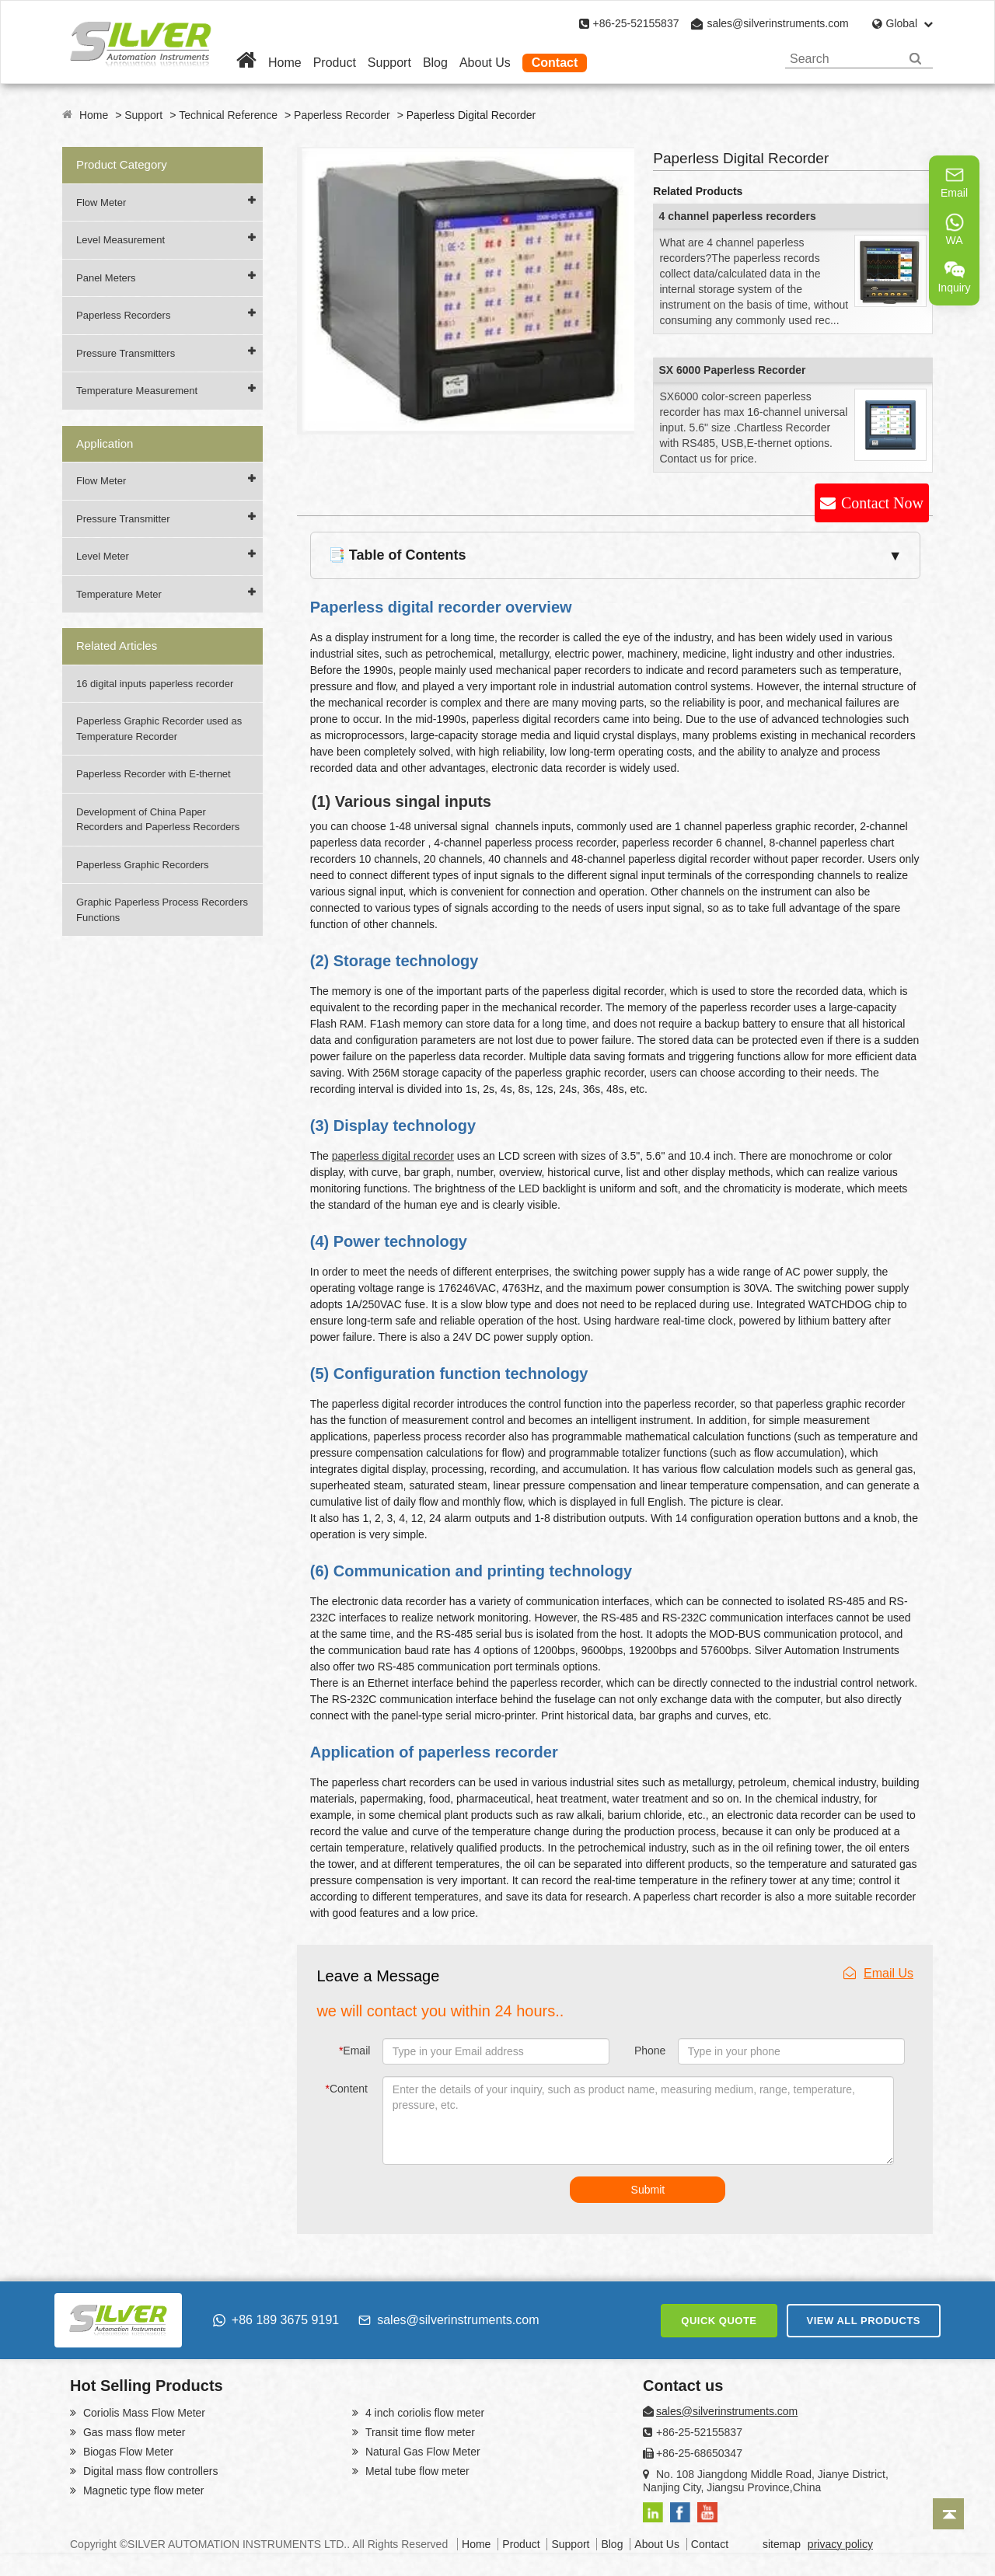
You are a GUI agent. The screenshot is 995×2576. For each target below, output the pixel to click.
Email (354, 2050)
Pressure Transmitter (123, 519)
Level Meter (102, 556)
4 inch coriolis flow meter (423, 2413)
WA (954, 229)
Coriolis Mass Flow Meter (142, 2413)
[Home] (246, 62)
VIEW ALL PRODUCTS (863, 2320)
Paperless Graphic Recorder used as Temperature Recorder (159, 728)
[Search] (915, 58)
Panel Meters (106, 278)
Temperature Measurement (136, 390)
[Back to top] (948, 2513)
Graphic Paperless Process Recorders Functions (162, 909)
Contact (555, 62)
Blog (435, 62)
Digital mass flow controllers (149, 2471)
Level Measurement (120, 240)
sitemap (782, 2544)
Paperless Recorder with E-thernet (153, 774)
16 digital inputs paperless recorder (154, 683)
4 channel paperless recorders (736, 216)
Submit (648, 2189)
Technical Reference (228, 115)
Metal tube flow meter (416, 2471)
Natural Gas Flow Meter (421, 2451)
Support (389, 62)
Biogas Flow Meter (126, 2451)
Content (347, 2088)
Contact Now (882, 503)
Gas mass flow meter (132, 2432)
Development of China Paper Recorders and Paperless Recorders (157, 819)
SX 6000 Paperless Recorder (731, 370)
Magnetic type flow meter (142, 2490)
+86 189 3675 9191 (276, 2319)
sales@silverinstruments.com (777, 23)
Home (285, 62)
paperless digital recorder (393, 1156)
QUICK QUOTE (718, 2320)
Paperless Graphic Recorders (142, 865)
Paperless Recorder (342, 115)
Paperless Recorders (123, 315)
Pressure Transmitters (125, 353)
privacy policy (840, 2544)
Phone (649, 2050)
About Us (485, 62)
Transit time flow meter (418, 2432)
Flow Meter (101, 202)
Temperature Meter (119, 594)
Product (334, 62)
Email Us (878, 1973)
